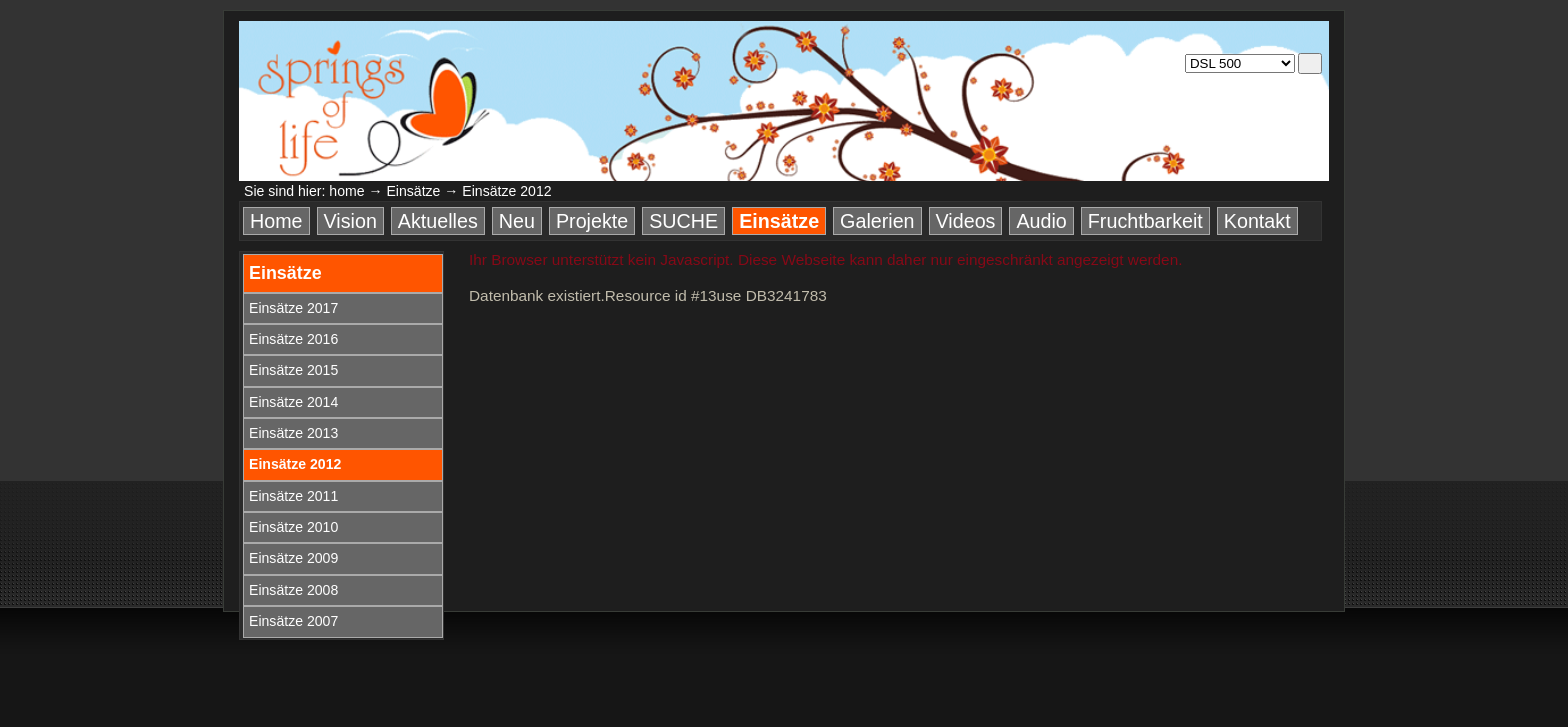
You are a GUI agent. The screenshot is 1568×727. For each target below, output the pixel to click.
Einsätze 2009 (293, 558)
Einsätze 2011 (293, 496)
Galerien (877, 221)
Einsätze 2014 (293, 402)
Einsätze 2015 (293, 370)
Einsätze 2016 (293, 339)
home (346, 191)
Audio (1041, 221)
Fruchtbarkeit (1145, 221)
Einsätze (413, 191)
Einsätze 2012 (295, 464)
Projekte (592, 221)
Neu (517, 221)
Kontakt (1257, 221)
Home (276, 221)
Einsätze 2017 (293, 308)
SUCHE (683, 221)
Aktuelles (438, 221)
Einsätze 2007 (293, 621)
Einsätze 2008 (293, 590)
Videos (966, 221)
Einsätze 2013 (293, 433)
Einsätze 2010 (293, 527)
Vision (350, 221)
